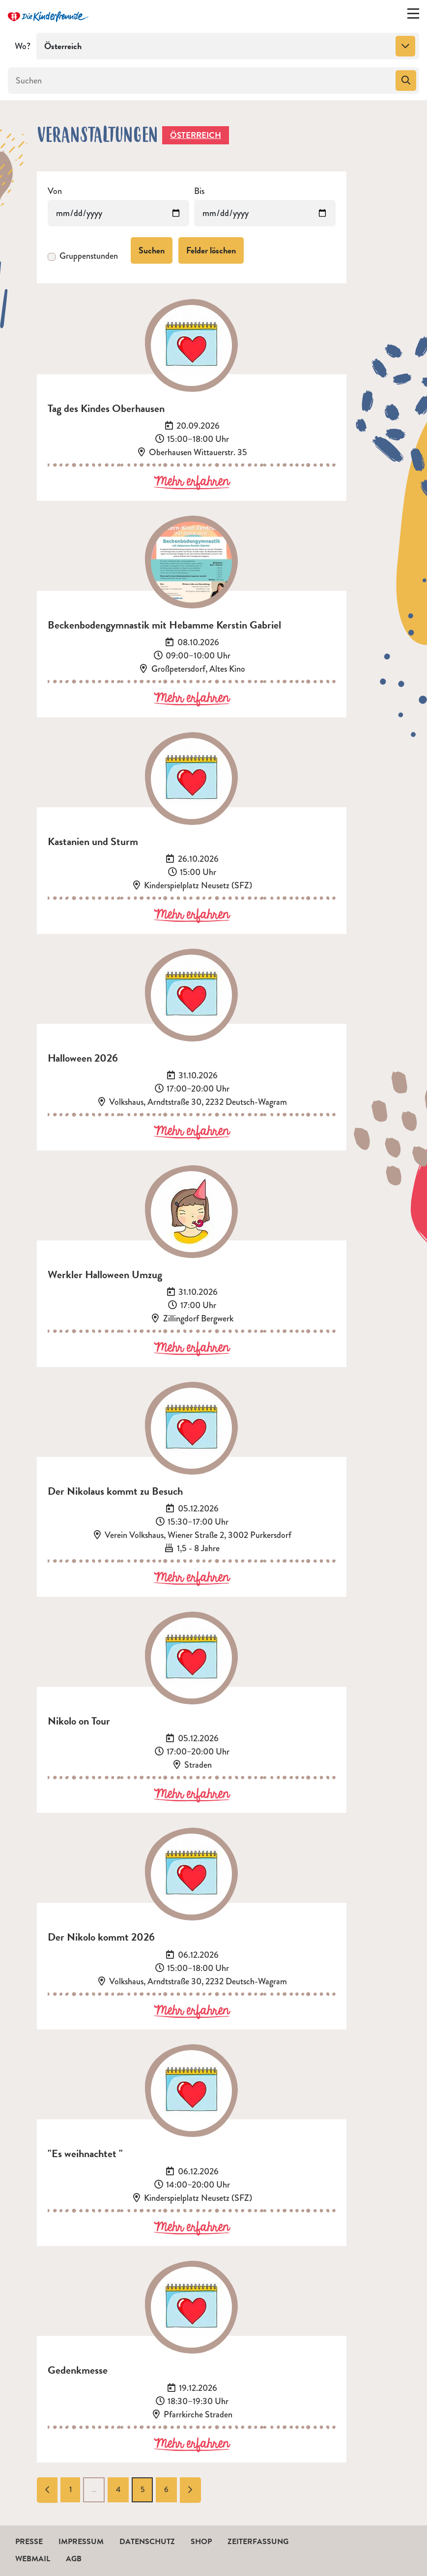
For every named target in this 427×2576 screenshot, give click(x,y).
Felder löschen (211, 250)
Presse (29, 2542)
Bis (199, 191)
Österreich (195, 135)
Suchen (152, 250)
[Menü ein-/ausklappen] (413, 16)
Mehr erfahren (191, 482)
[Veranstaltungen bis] (265, 213)
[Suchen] (201, 80)
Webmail (32, 2559)
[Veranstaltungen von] (118, 213)
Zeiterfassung (258, 2542)
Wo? (22, 46)
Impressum (81, 2542)
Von (55, 191)
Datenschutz (147, 2542)
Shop (201, 2542)
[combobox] (227, 46)
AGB (74, 2559)
